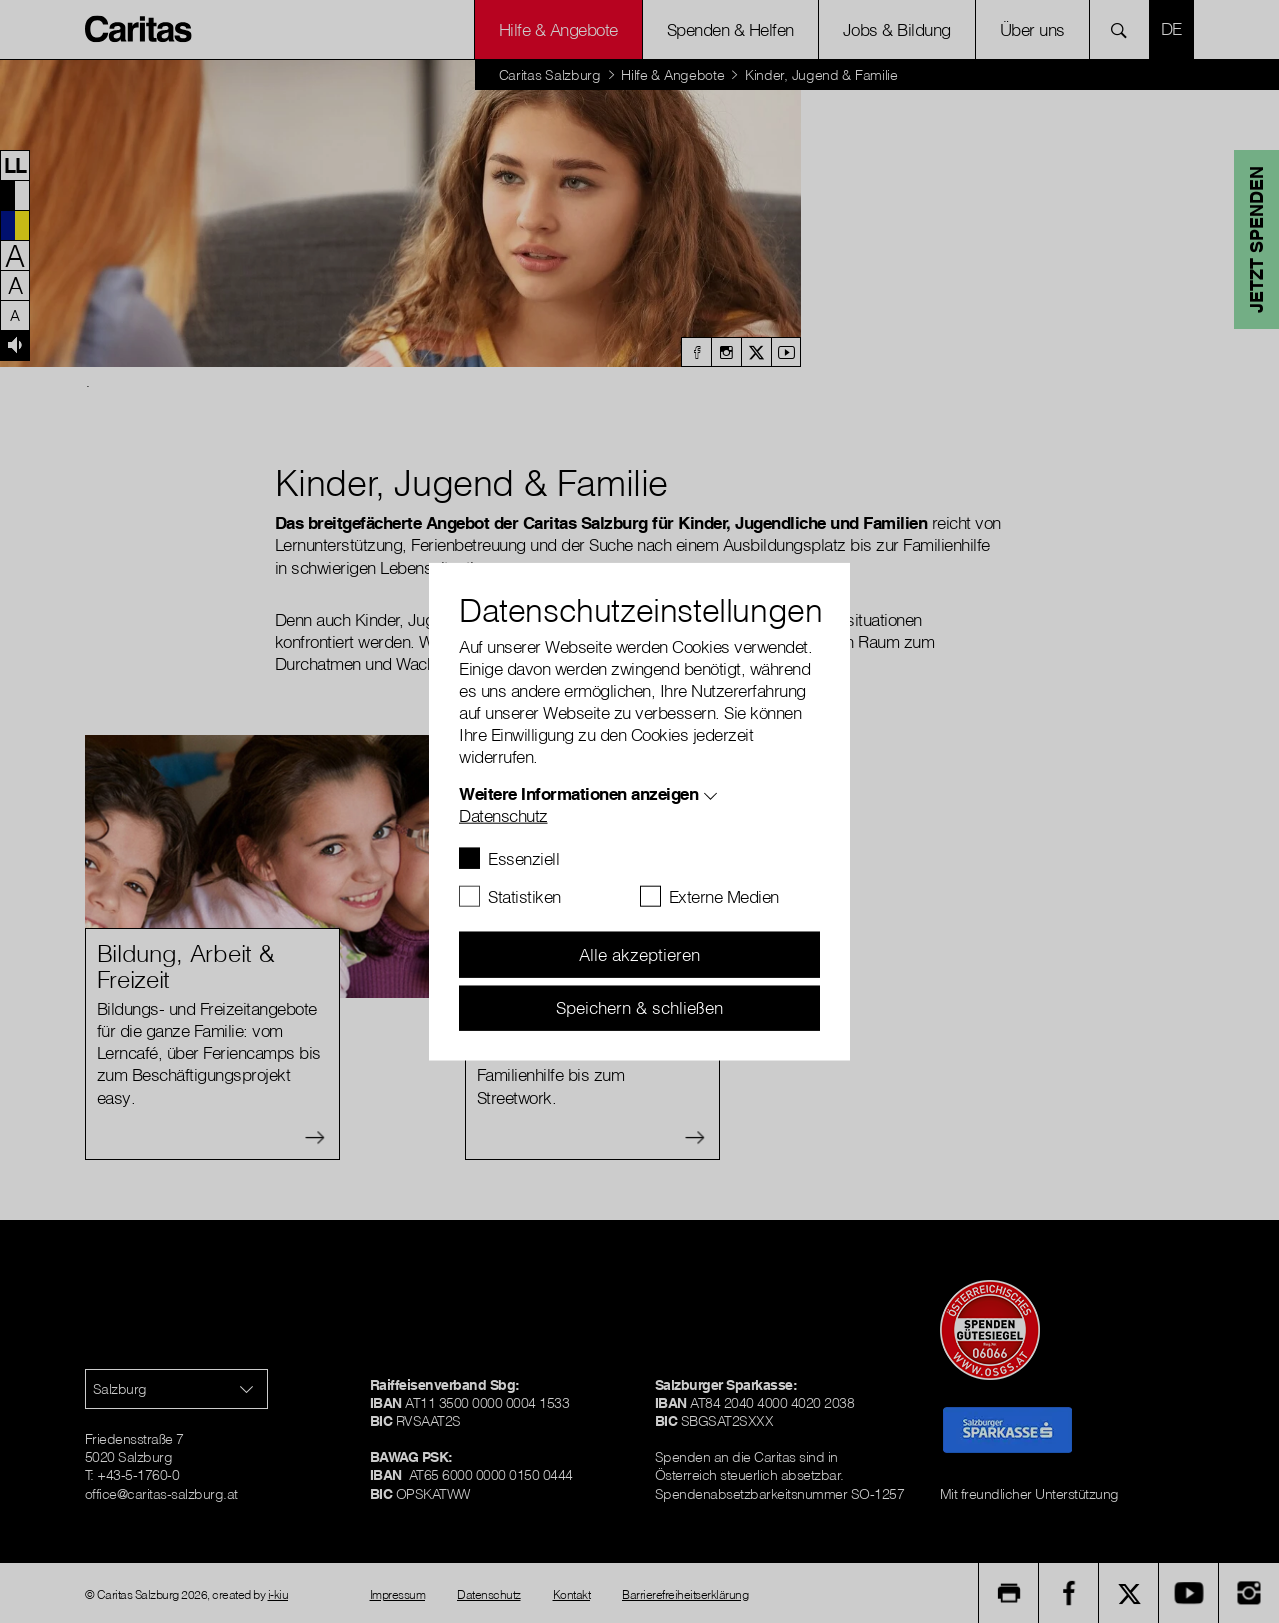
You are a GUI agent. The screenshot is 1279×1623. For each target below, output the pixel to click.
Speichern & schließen (639, 1007)
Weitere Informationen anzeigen (578, 793)
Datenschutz (503, 815)
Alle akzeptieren (639, 954)
